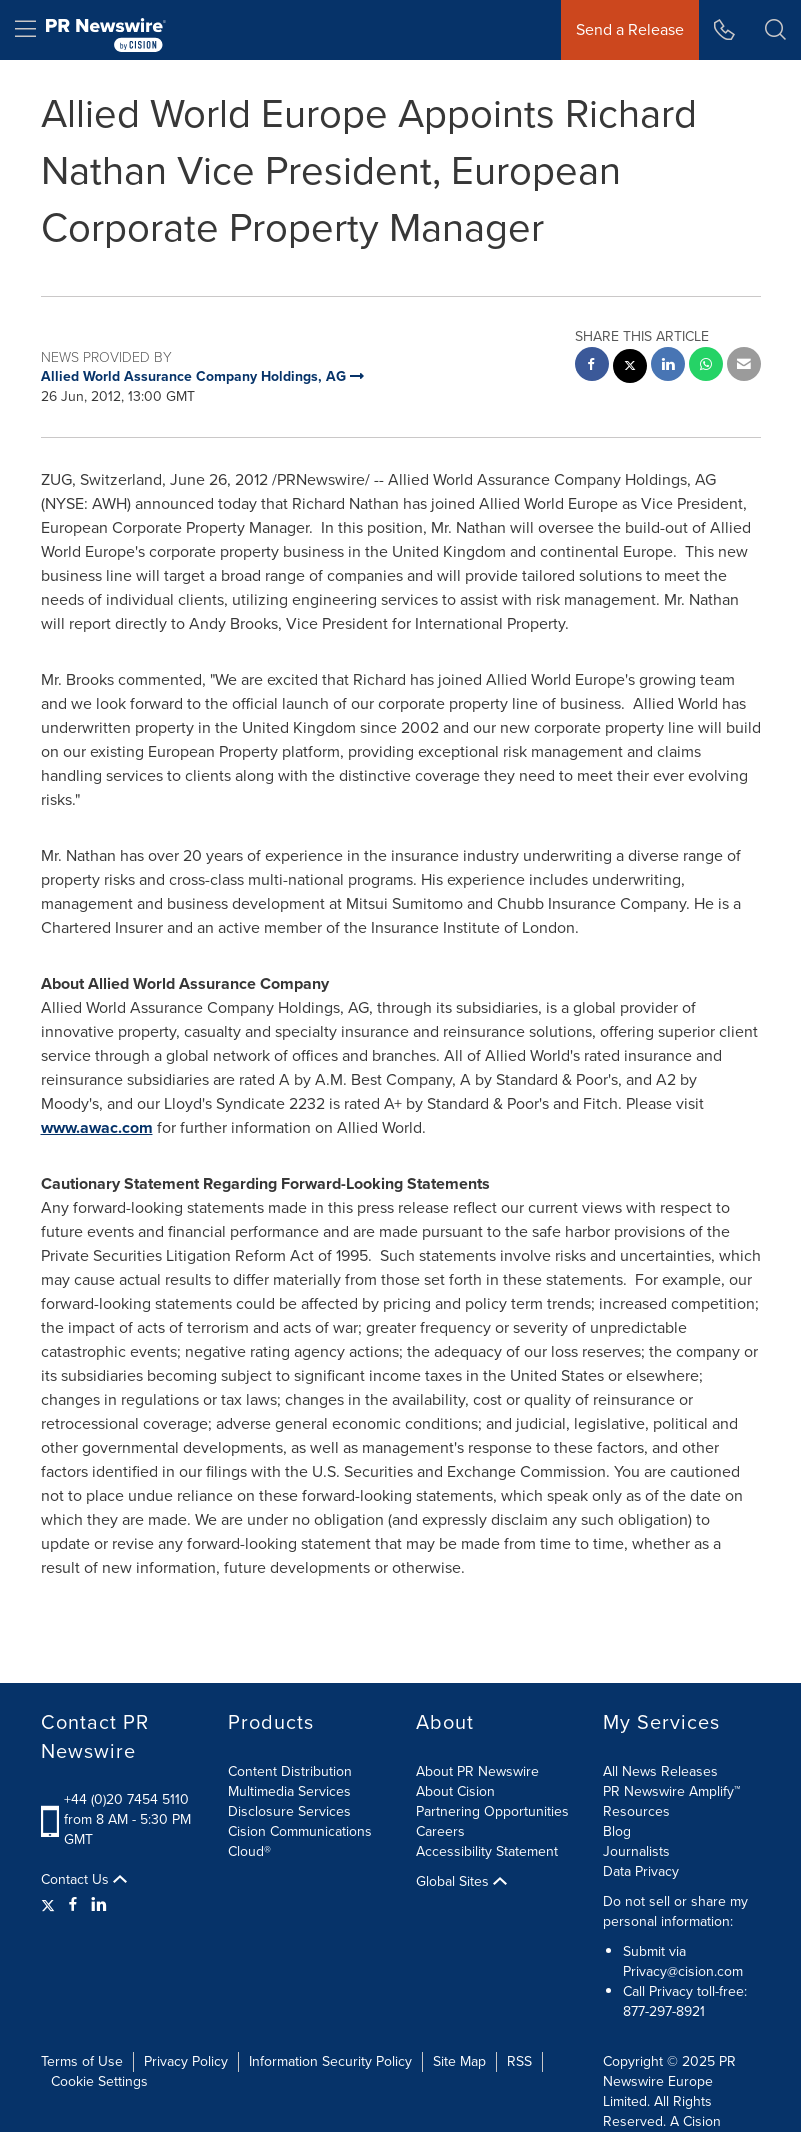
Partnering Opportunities (492, 1811)
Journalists (636, 1851)
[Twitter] (50, 1905)
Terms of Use (82, 2061)
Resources (636, 1811)
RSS (519, 2061)
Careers (440, 1831)
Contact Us (84, 1880)
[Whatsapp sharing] (706, 366)
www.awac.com (97, 1127)
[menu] (25, 30)
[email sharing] (744, 366)
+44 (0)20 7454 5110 (126, 1799)
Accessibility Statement (487, 1851)
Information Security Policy (330, 2061)
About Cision (455, 1791)
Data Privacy (641, 1871)
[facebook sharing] (592, 366)
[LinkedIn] (99, 1905)
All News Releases (660, 1771)
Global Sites (461, 1882)
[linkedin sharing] (668, 366)
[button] (775, 30)
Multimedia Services (289, 1791)
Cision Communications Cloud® (300, 1841)
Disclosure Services (289, 1811)
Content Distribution (290, 1771)
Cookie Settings (99, 2081)
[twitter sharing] (630, 368)
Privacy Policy (186, 2061)
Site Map (459, 2061)
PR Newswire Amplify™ (671, 1791)
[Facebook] (73, 1905)
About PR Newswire (477, 1771)
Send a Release (630, 29)
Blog (617, 1831)
